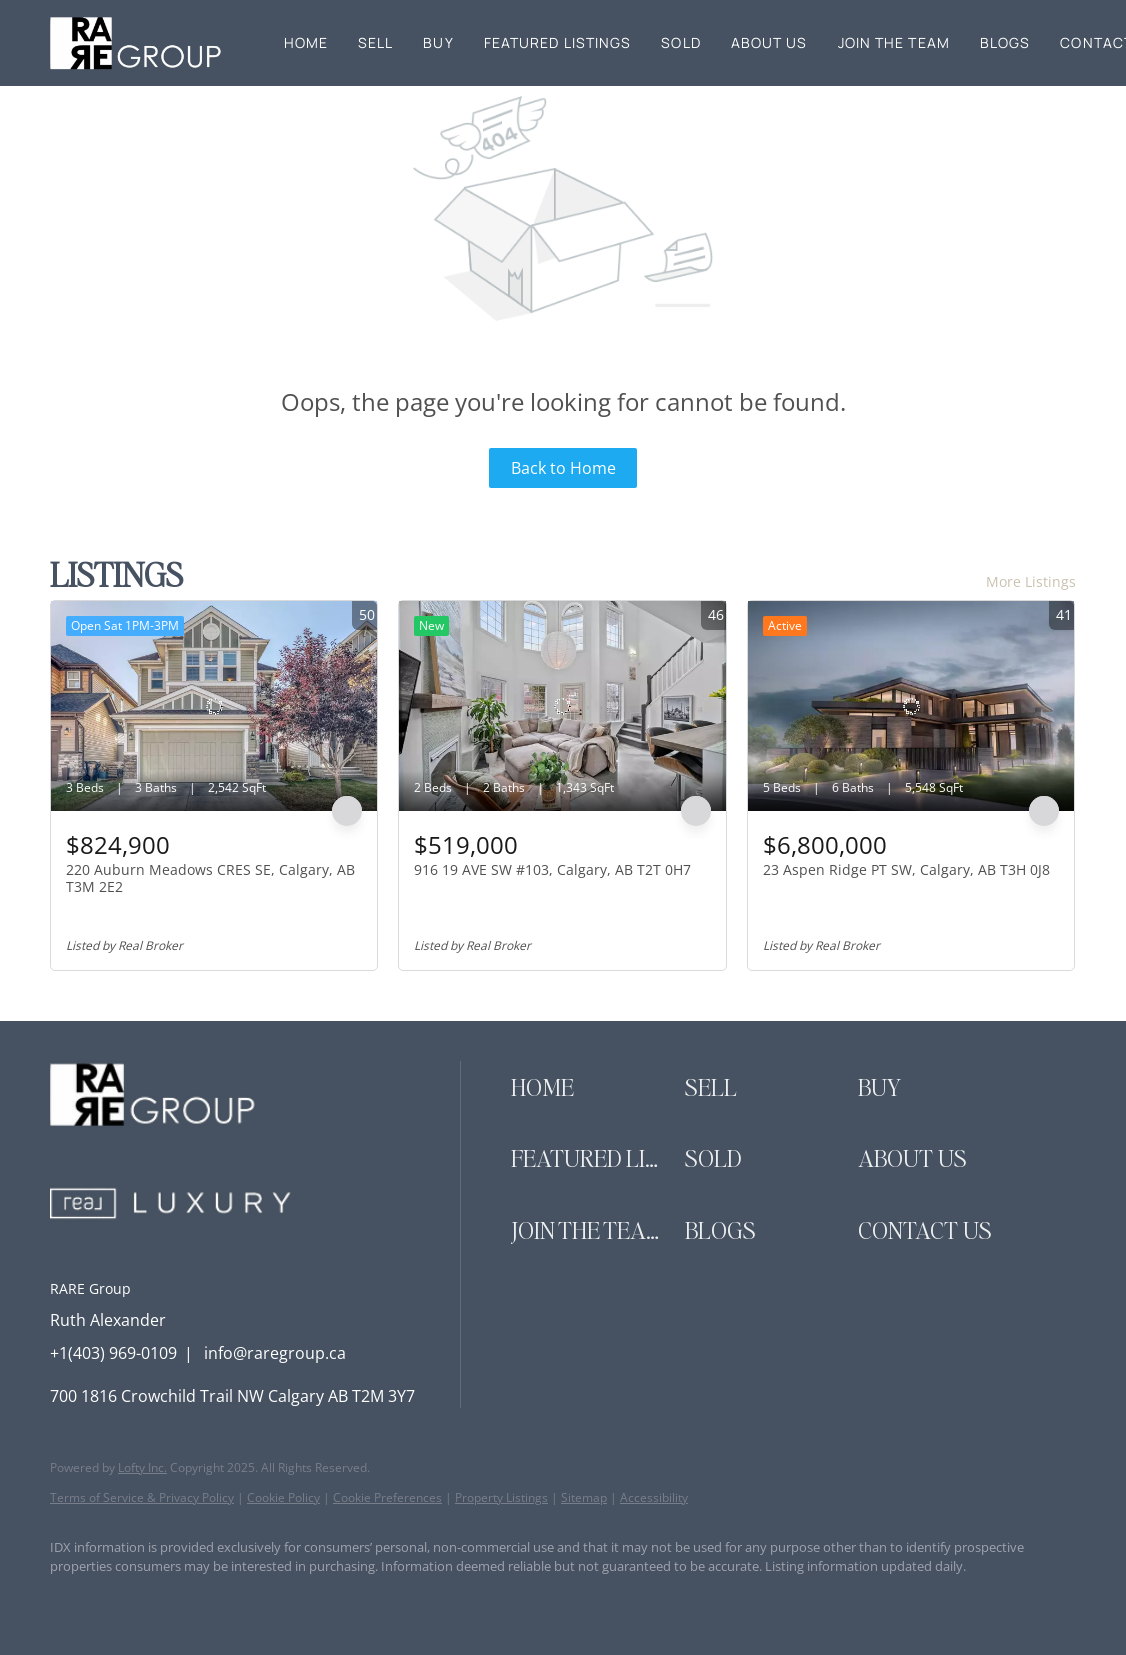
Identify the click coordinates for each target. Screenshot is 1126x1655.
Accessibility (654, 1497)
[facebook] (74, 1601)
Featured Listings (558, 42)
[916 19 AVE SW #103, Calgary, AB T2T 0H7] (562, 706)
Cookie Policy (283, 1497)
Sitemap (584, 1497)
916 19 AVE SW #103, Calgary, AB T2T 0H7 (552, 869)
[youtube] (248, 1601)
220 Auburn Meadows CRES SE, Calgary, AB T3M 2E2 (210, 878)
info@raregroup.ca (275, 1353)
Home (306, 42)
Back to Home (563, 468)
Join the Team (894, 42)
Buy (438, 42)
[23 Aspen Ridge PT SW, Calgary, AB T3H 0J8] (911, 706)
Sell (375, 42)
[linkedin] (132, 1601)
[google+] (306, 1601)
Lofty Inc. (142, 1467)
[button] (137, 43)
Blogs (1005, 42)
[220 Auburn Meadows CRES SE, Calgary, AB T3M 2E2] (214, 706)
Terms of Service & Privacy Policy (142, 1497)
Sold (680, 42)
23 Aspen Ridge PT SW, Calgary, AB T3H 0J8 (906, 869)
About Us (769, 42)
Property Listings (501, 1497)
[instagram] (190, 1601)
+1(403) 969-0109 (113, 1353)
